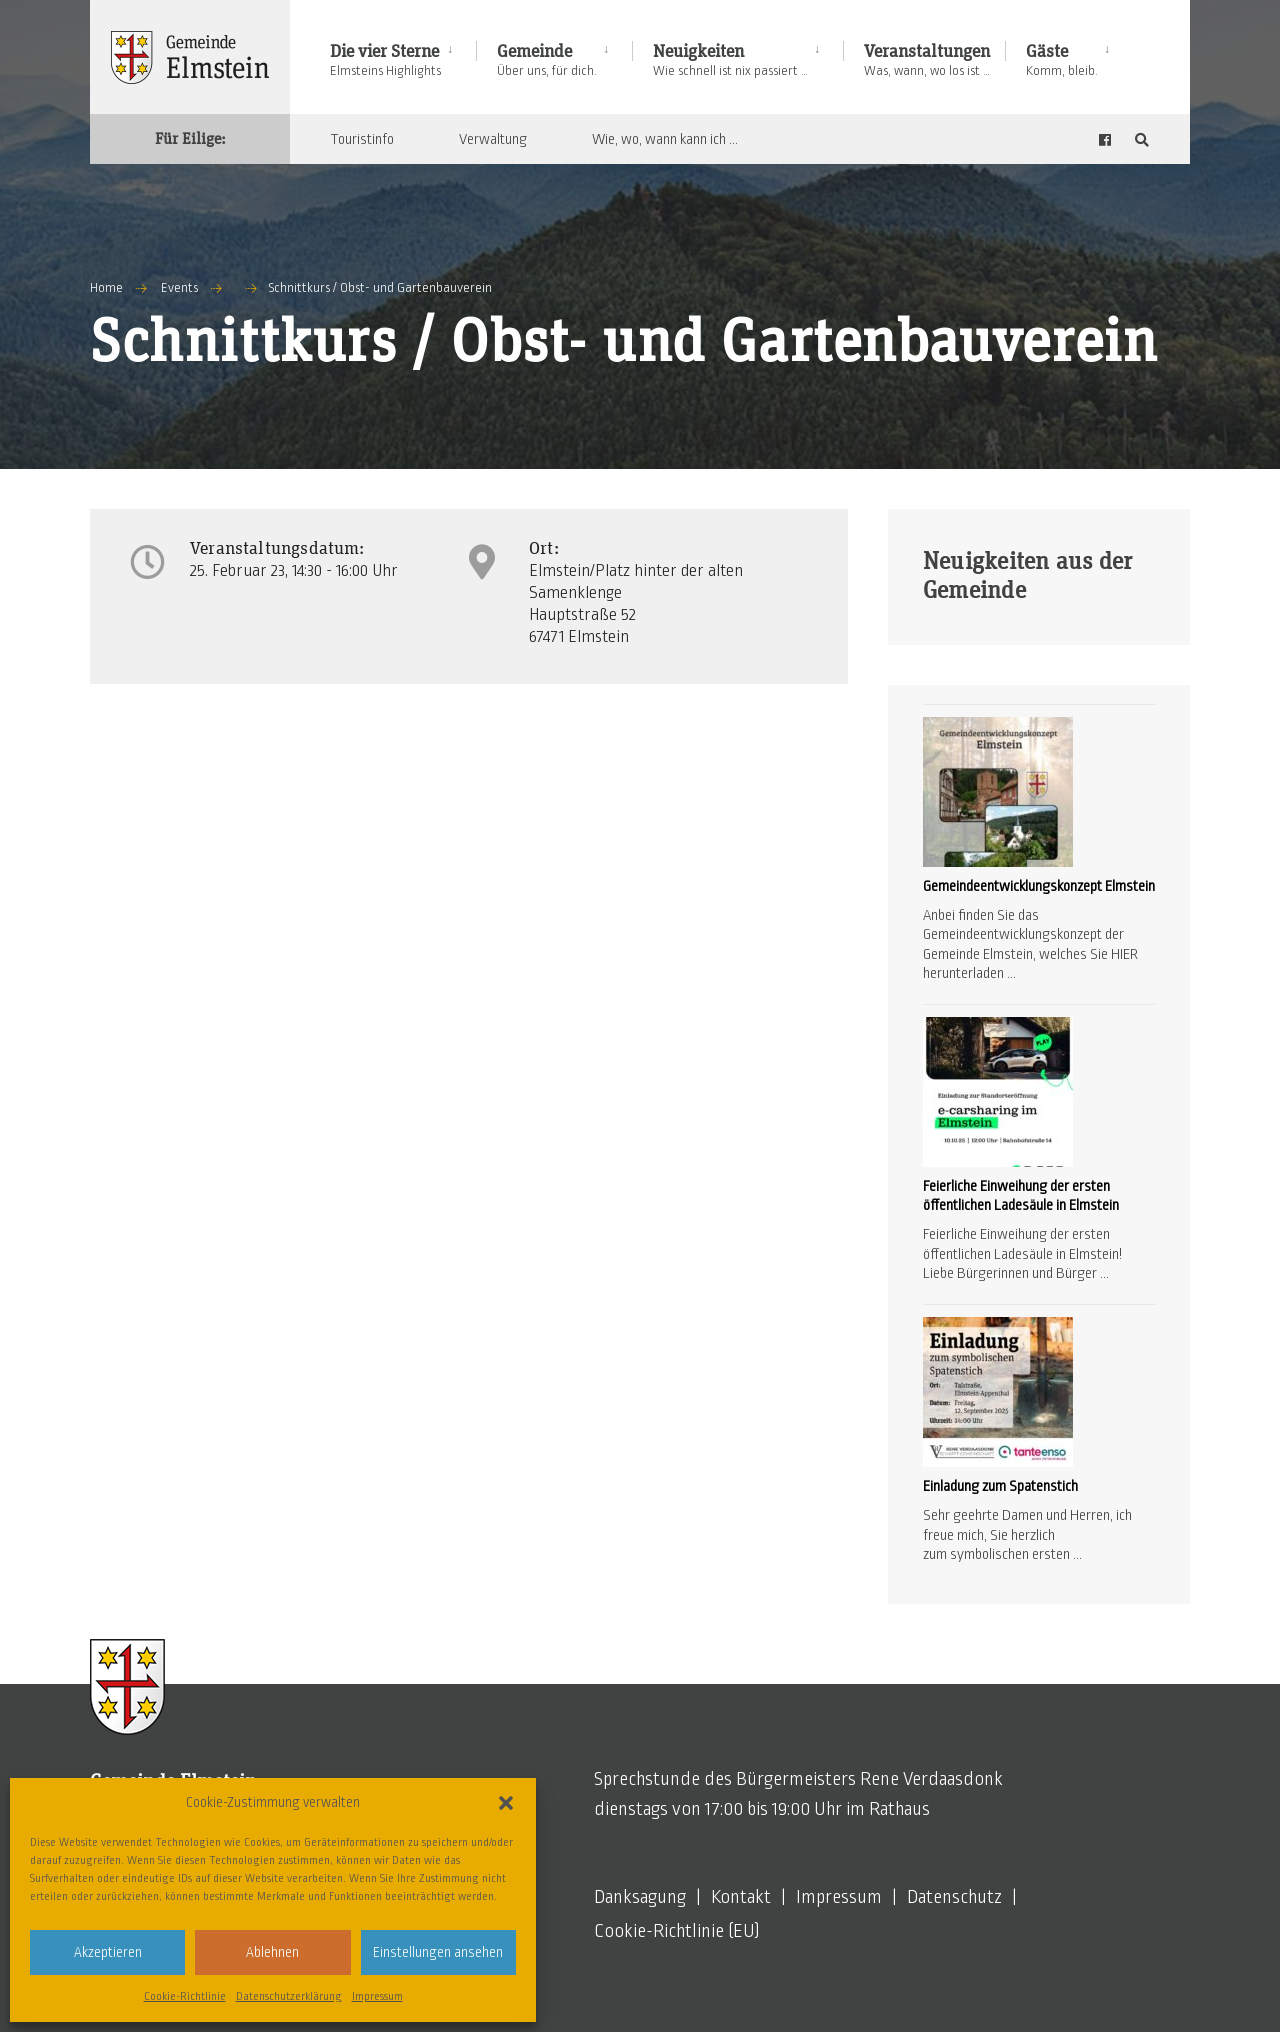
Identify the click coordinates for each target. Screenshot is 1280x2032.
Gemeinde (547, 60)
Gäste (1062, 60)
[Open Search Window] (1142, 139)
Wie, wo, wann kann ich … (665, 139)
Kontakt (741, 1897)
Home (106, 288)
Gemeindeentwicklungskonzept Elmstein (1039, 886)
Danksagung (640, 1897)
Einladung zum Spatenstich (1000, 1486)
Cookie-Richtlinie (185, 1996)
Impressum (377, 1996)
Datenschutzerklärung (289, 1996)
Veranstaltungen (927, 60)
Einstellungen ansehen (438, 1952)
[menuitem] (403, 56)
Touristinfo (362, 139)
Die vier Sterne (385, 60)
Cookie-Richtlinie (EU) (677, 1931)
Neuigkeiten (730, 60)
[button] (506, 1803)
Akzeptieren (108, 1952)
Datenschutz (954, 1897)
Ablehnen (272, 1952)
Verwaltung (493, 139)
